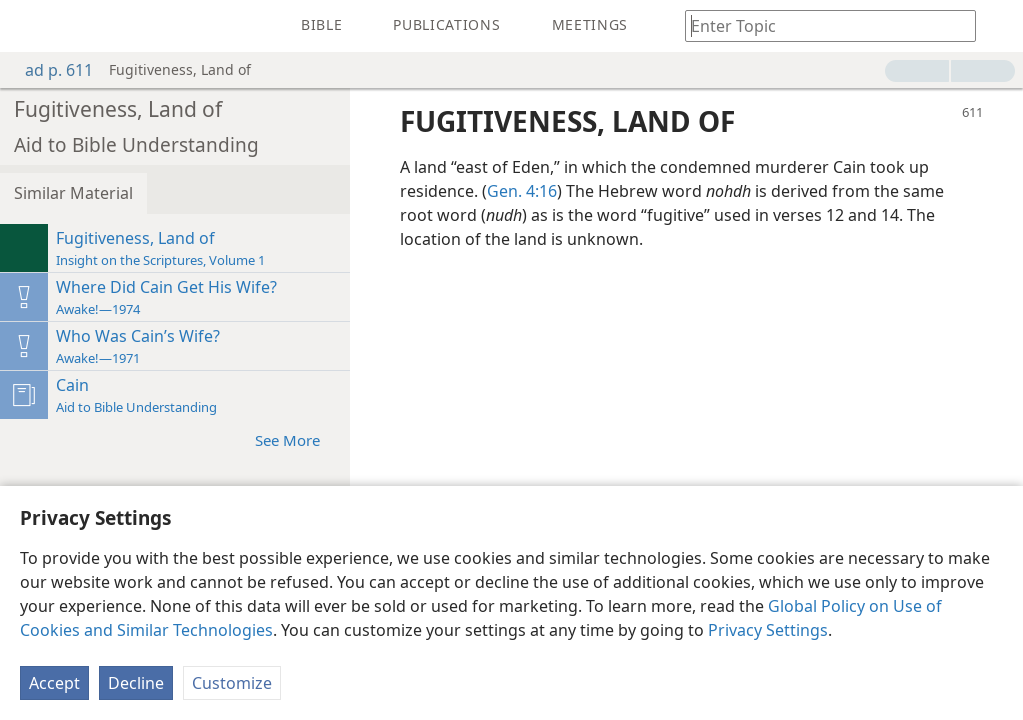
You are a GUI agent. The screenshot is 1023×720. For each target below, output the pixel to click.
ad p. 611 (49, 70)
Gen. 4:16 (522, 191)
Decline (136, 683)
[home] (30, 26)
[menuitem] (30, 26)
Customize (232, 683)
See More (297, 439)
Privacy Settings (768, 630)
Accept (54, 683)
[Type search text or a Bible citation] (821, 25)
